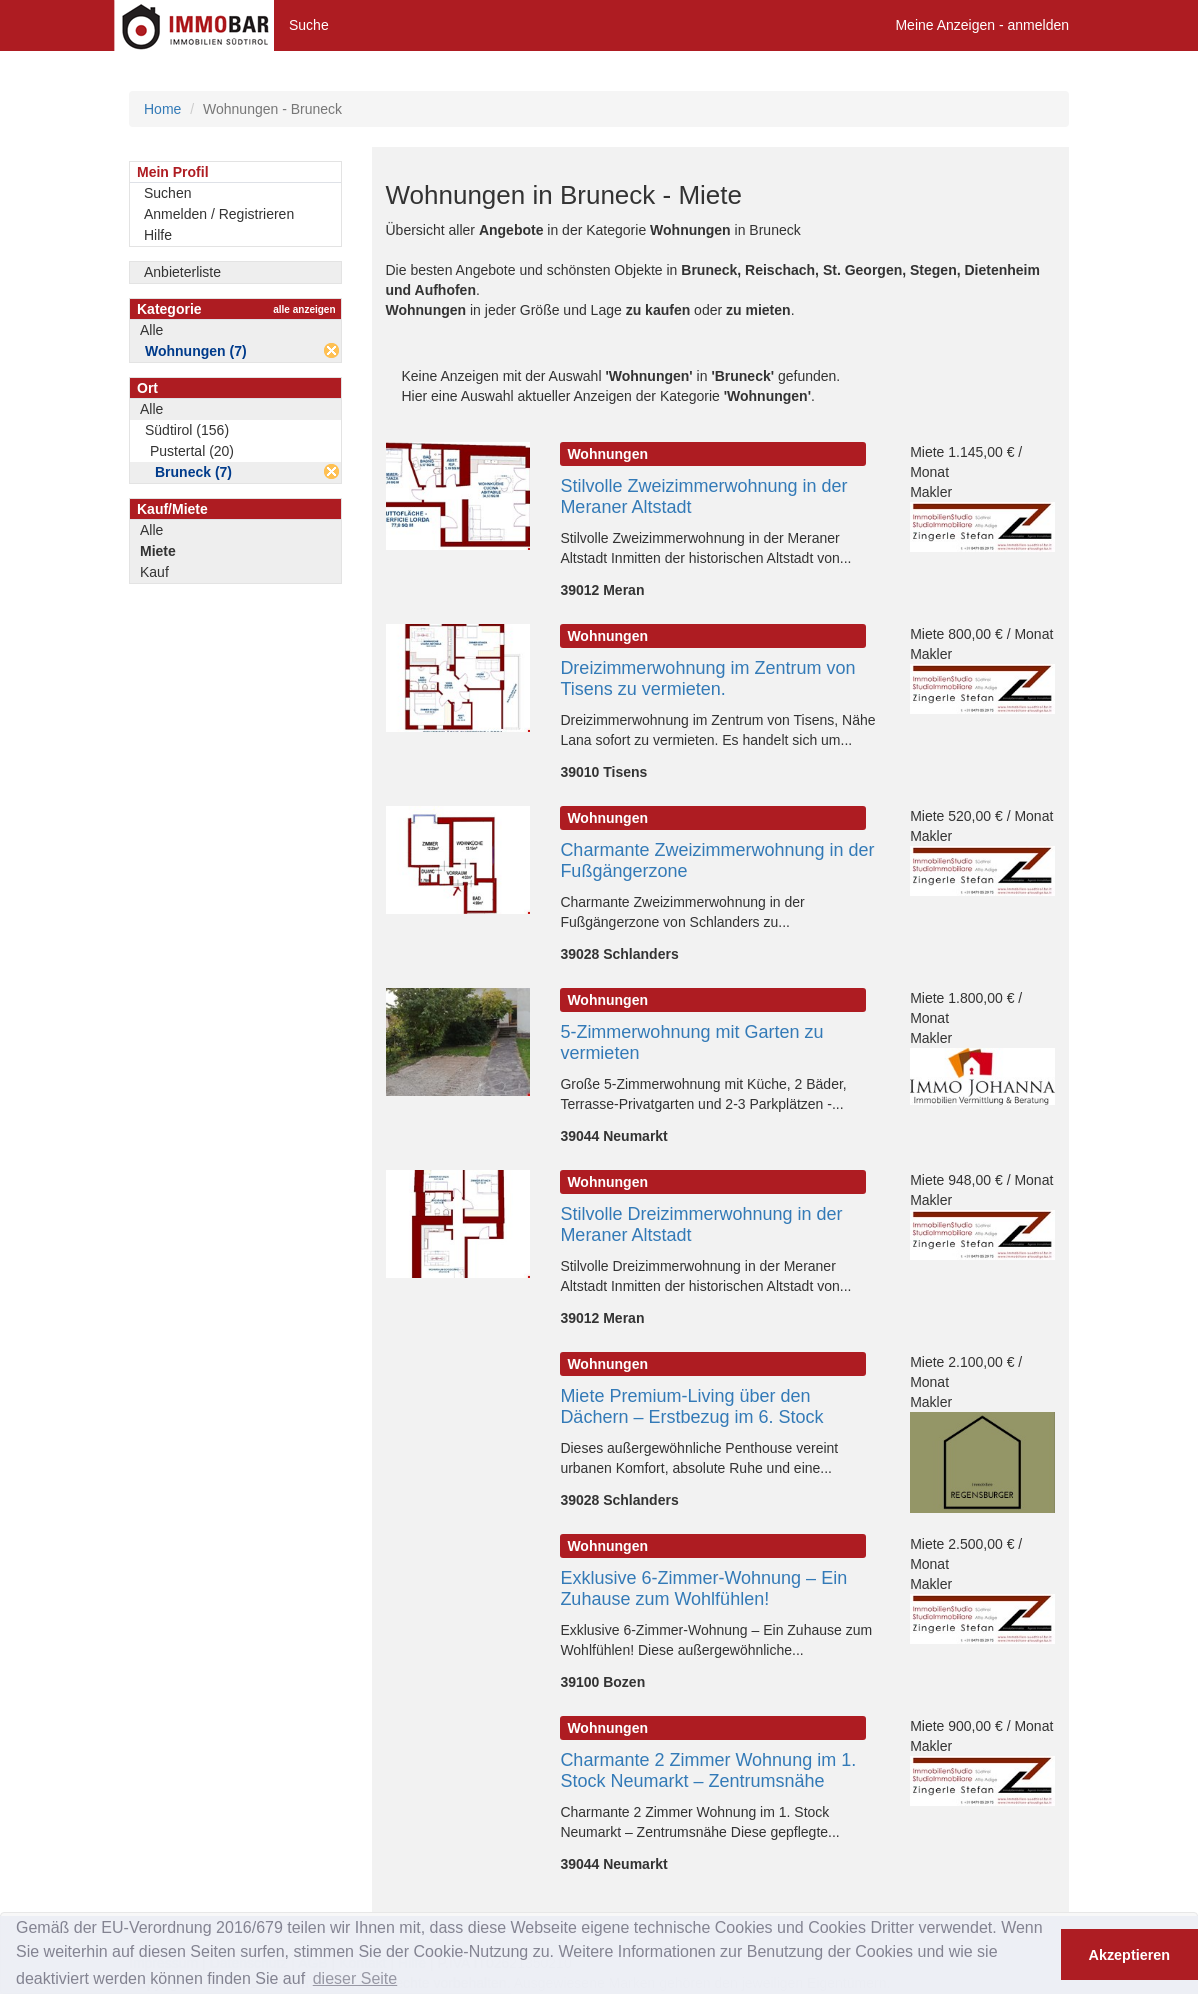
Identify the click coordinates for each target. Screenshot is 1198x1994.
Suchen (167, 193)
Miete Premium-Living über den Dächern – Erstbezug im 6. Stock (691, 1406)
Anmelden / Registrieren (219, 214)
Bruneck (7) (193, 472)
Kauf (154, 572)
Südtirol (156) (187, 430)
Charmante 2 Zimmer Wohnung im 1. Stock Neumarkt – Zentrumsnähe (708, 1770)
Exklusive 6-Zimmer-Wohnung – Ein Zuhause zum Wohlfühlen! (703, 1588)
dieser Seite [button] (355, 1978)
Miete (158, 551)
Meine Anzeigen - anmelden (982, 25)
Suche (309, 25)
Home (162, 109)
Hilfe (158, 235)
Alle (151, 330)
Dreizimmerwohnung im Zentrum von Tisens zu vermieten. (707, 678)
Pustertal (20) (192, 451)
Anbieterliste (182, 272)
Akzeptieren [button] (1130, 1955)
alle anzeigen (304, 309)
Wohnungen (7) (196, 351)
